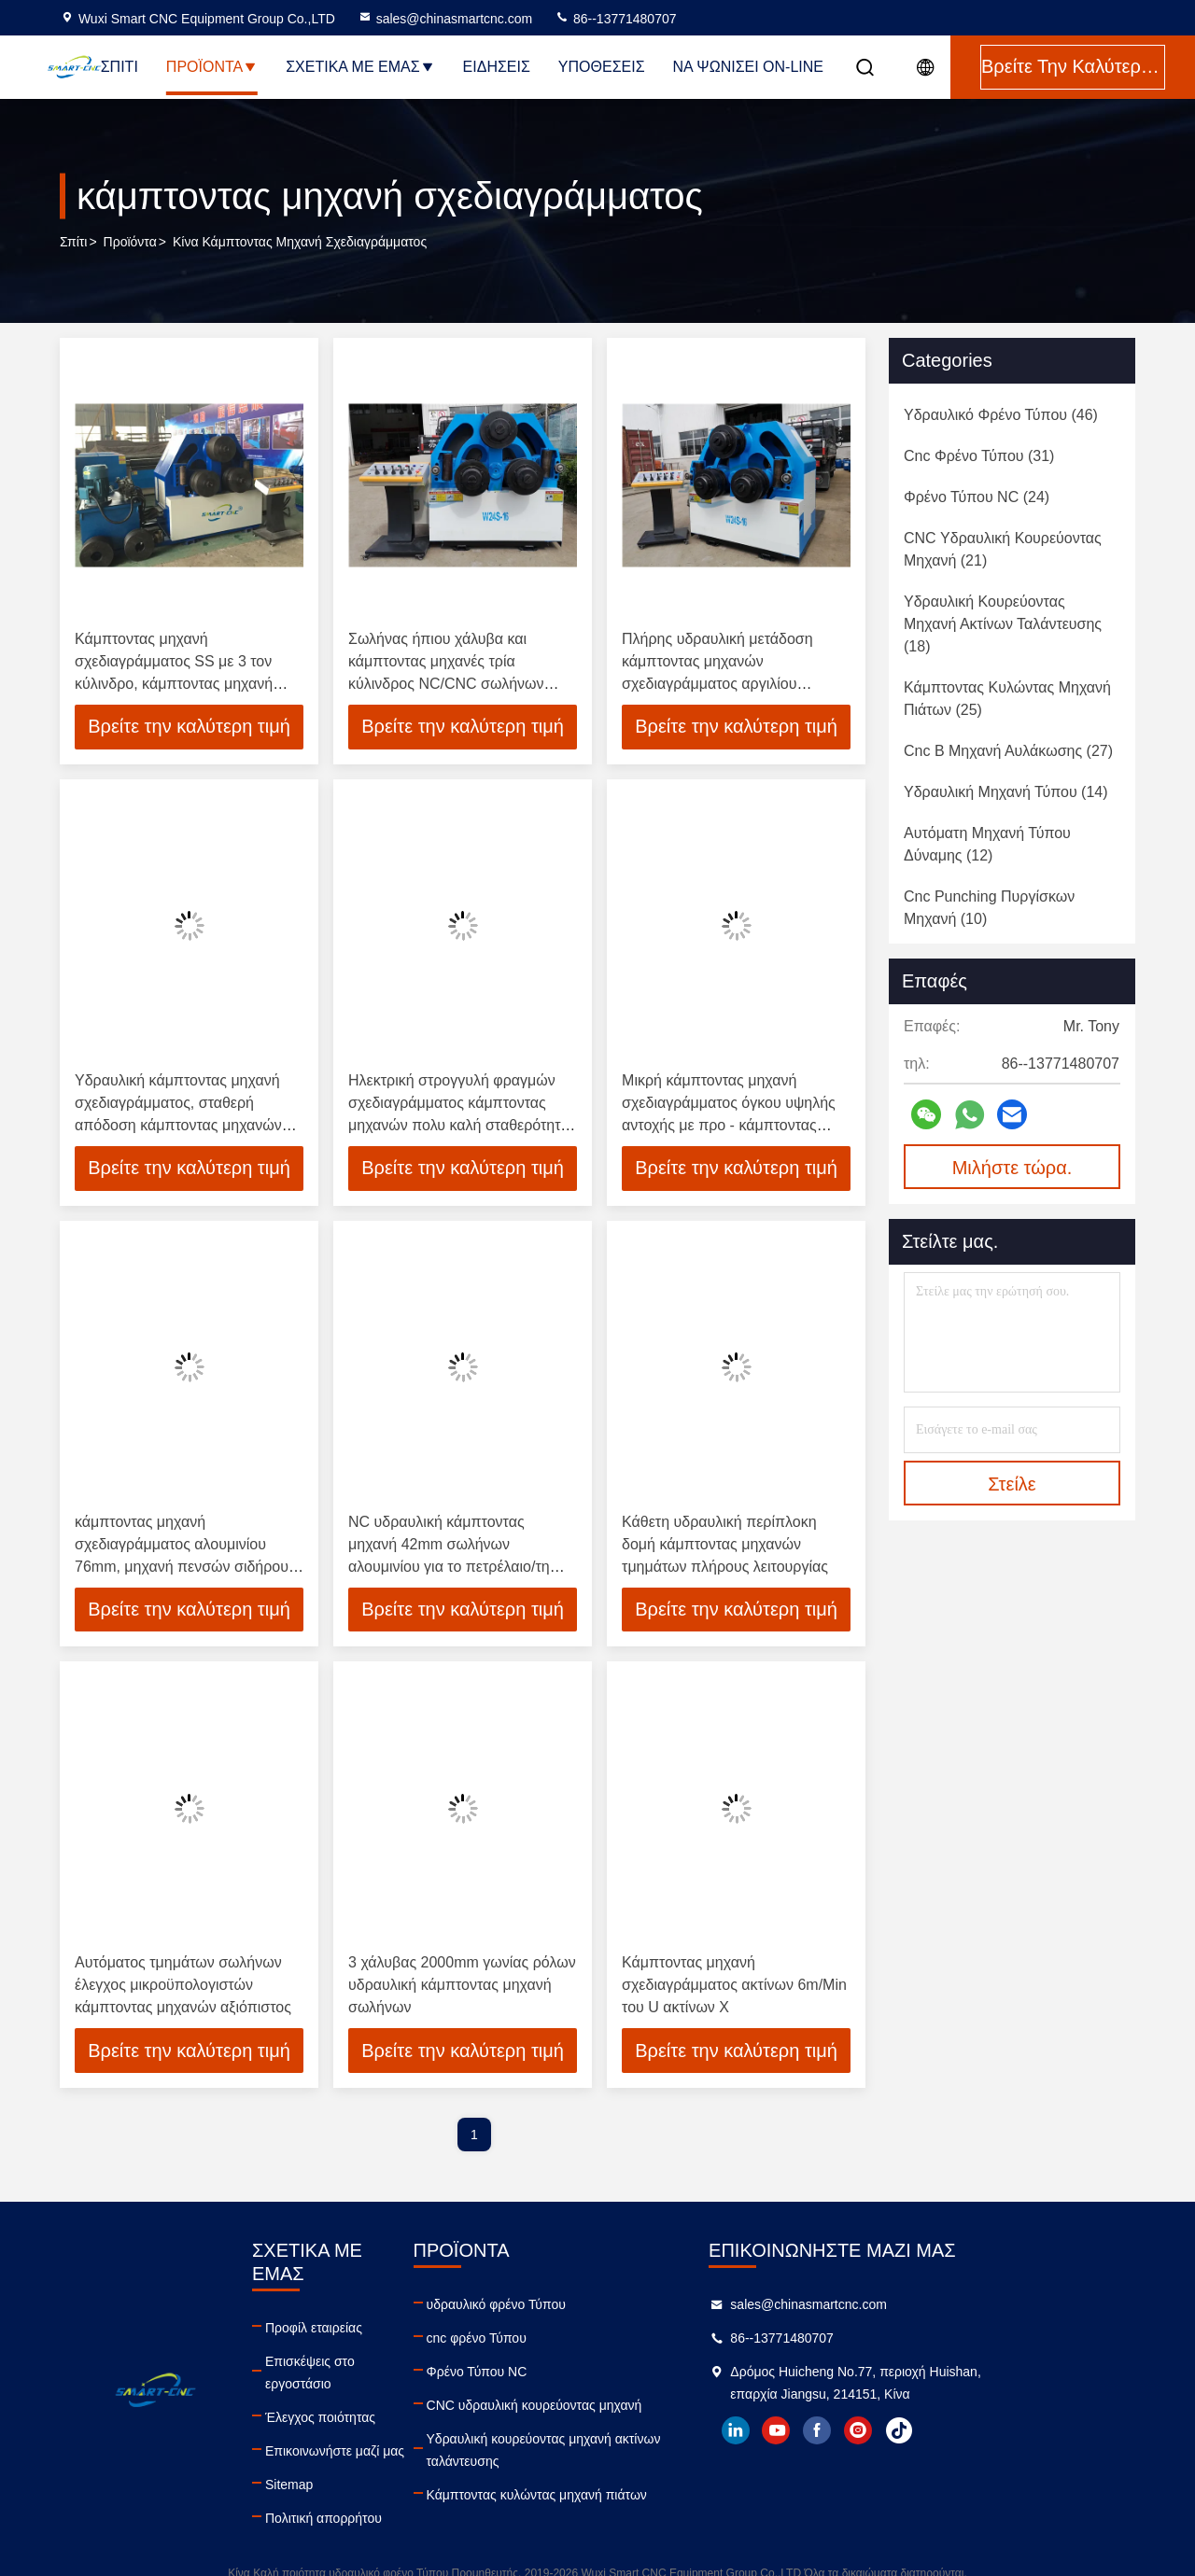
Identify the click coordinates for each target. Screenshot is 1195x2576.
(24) (976, 497)
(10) (989, 908)
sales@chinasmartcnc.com (445, 18)
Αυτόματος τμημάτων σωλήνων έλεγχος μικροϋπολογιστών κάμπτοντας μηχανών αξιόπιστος (183, 1985)
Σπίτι (119, 67)
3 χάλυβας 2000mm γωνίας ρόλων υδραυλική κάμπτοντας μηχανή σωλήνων (462, 1985)
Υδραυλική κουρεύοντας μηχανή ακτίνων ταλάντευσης (607, 2451)
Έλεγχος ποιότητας (347, 2372)
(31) (979, 456)
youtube (888, 2431)
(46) (1001, 415)
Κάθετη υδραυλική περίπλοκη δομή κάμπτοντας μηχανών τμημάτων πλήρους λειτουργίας (725, 1544)
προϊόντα (130, 241)
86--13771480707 (615, 18)
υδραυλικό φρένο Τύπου (559, 2305)
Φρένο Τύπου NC (540, 2372)
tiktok (1011, 2431)
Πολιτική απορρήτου (350, 2473)
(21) (1003, 549)
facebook (929, 2431)
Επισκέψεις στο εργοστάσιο (371, 2338)
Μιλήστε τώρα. (1012, 1167)
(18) (1003, 624)
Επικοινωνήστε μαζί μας (361, 2406)
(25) (1007, 698)
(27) (1008, 751)
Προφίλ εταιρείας (340, 2305)
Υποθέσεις (601, 67)
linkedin (847, 2431)
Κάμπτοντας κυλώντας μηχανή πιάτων (600, 2495)
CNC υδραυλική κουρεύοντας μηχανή (598, 2406)
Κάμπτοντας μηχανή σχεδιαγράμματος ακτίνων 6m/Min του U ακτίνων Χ (734, 1985)
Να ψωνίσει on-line (748, 67)
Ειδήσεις (496, 67)
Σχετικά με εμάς (360, 67)
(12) (987, 844)
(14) (1006, 792)
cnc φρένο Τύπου (540, 2338)
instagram (970, 2431)
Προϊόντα (212, 67)
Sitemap (316, 2439)
